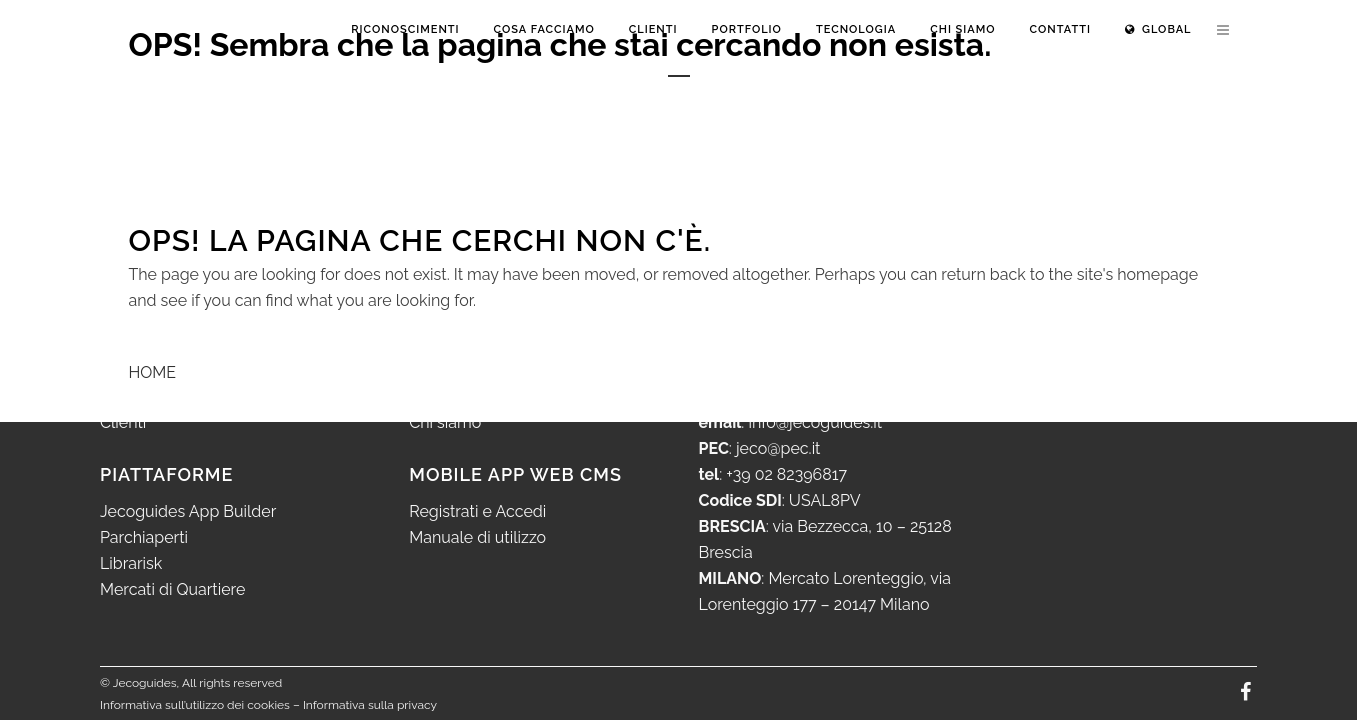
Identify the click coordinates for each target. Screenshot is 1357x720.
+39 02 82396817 (786, 474)
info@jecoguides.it (815, 422)
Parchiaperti (144, 537)
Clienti (123, 422)
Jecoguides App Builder (188, 511)
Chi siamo (445, 422)
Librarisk (131, 563)
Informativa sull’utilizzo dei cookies (195, 705)
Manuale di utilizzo (477, 537)
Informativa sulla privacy (370, 705)
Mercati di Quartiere (172, 589)
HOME (153, 372)
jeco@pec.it (778, 448)
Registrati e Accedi (477, 511)
